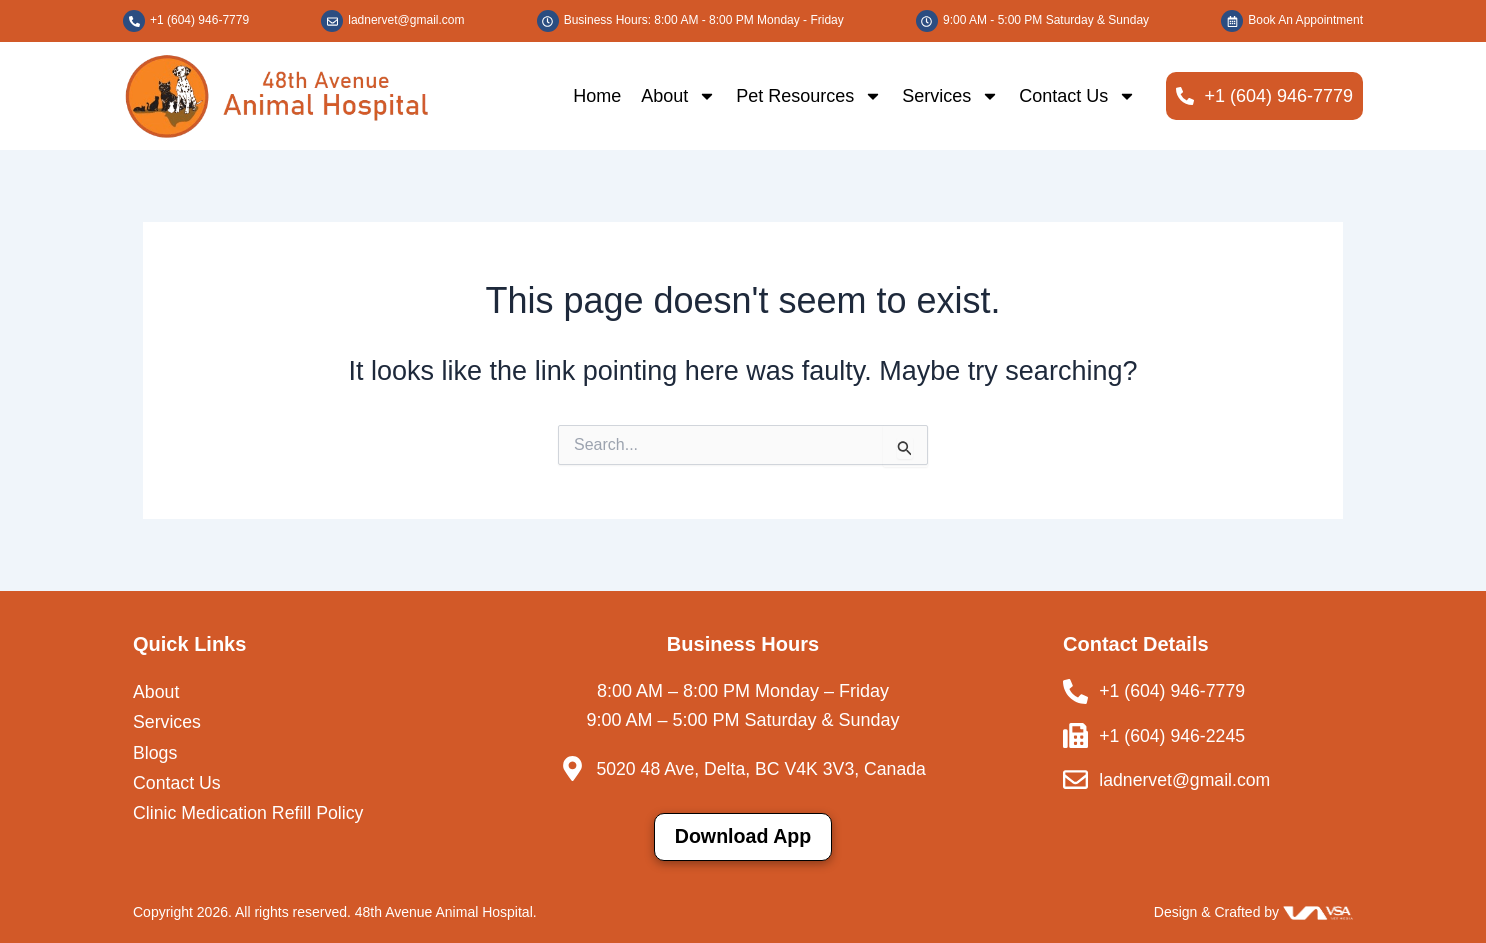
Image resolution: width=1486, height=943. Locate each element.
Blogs (155, 753)
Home (597, 96)
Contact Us (1077, 96)
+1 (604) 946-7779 (199, 20)
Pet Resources (809, 96)
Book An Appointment (1305, 20)
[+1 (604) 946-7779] (134, 21)
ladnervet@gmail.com (406, 20)
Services (950, 96)
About (678, 96)
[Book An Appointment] (1232, 21)
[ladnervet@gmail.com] (332, 21)
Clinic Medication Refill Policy (250, 814)
